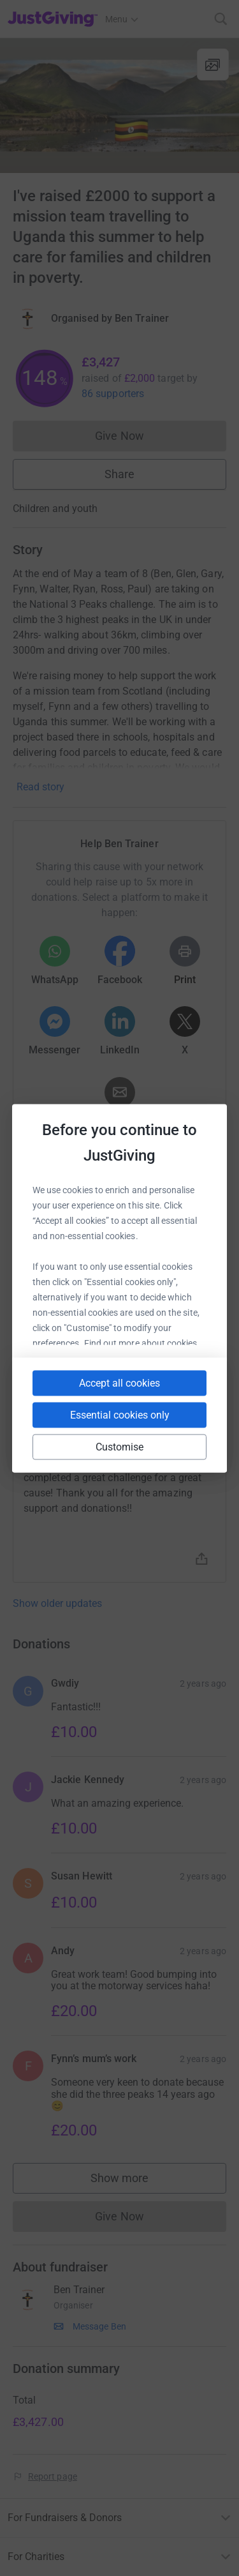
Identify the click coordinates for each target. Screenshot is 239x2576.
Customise (120, 1446)
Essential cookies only (120, 1414)
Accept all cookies (119, 1382)
